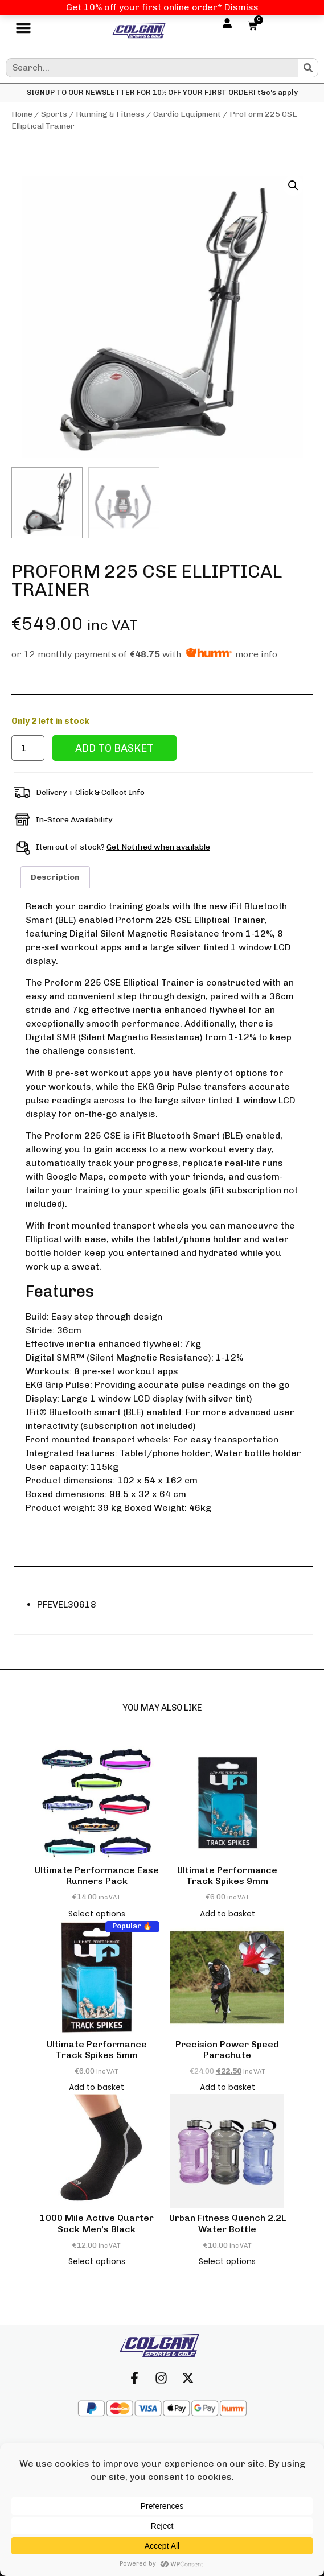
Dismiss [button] (241, 7)
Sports (54, 114)
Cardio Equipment (187, 114)
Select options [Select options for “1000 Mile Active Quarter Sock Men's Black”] (96, 2261)
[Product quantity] (27, 748)
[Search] (308, 68)
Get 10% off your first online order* (144, 7)
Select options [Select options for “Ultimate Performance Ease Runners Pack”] (96, 1914)
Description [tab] (55, 877)
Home (21, 114)
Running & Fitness (110, 114)
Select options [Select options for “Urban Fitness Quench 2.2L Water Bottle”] (227, 2261)
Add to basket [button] (227, 1914)
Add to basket (114, 748)
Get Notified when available (158, 847)
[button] (23, 31)
